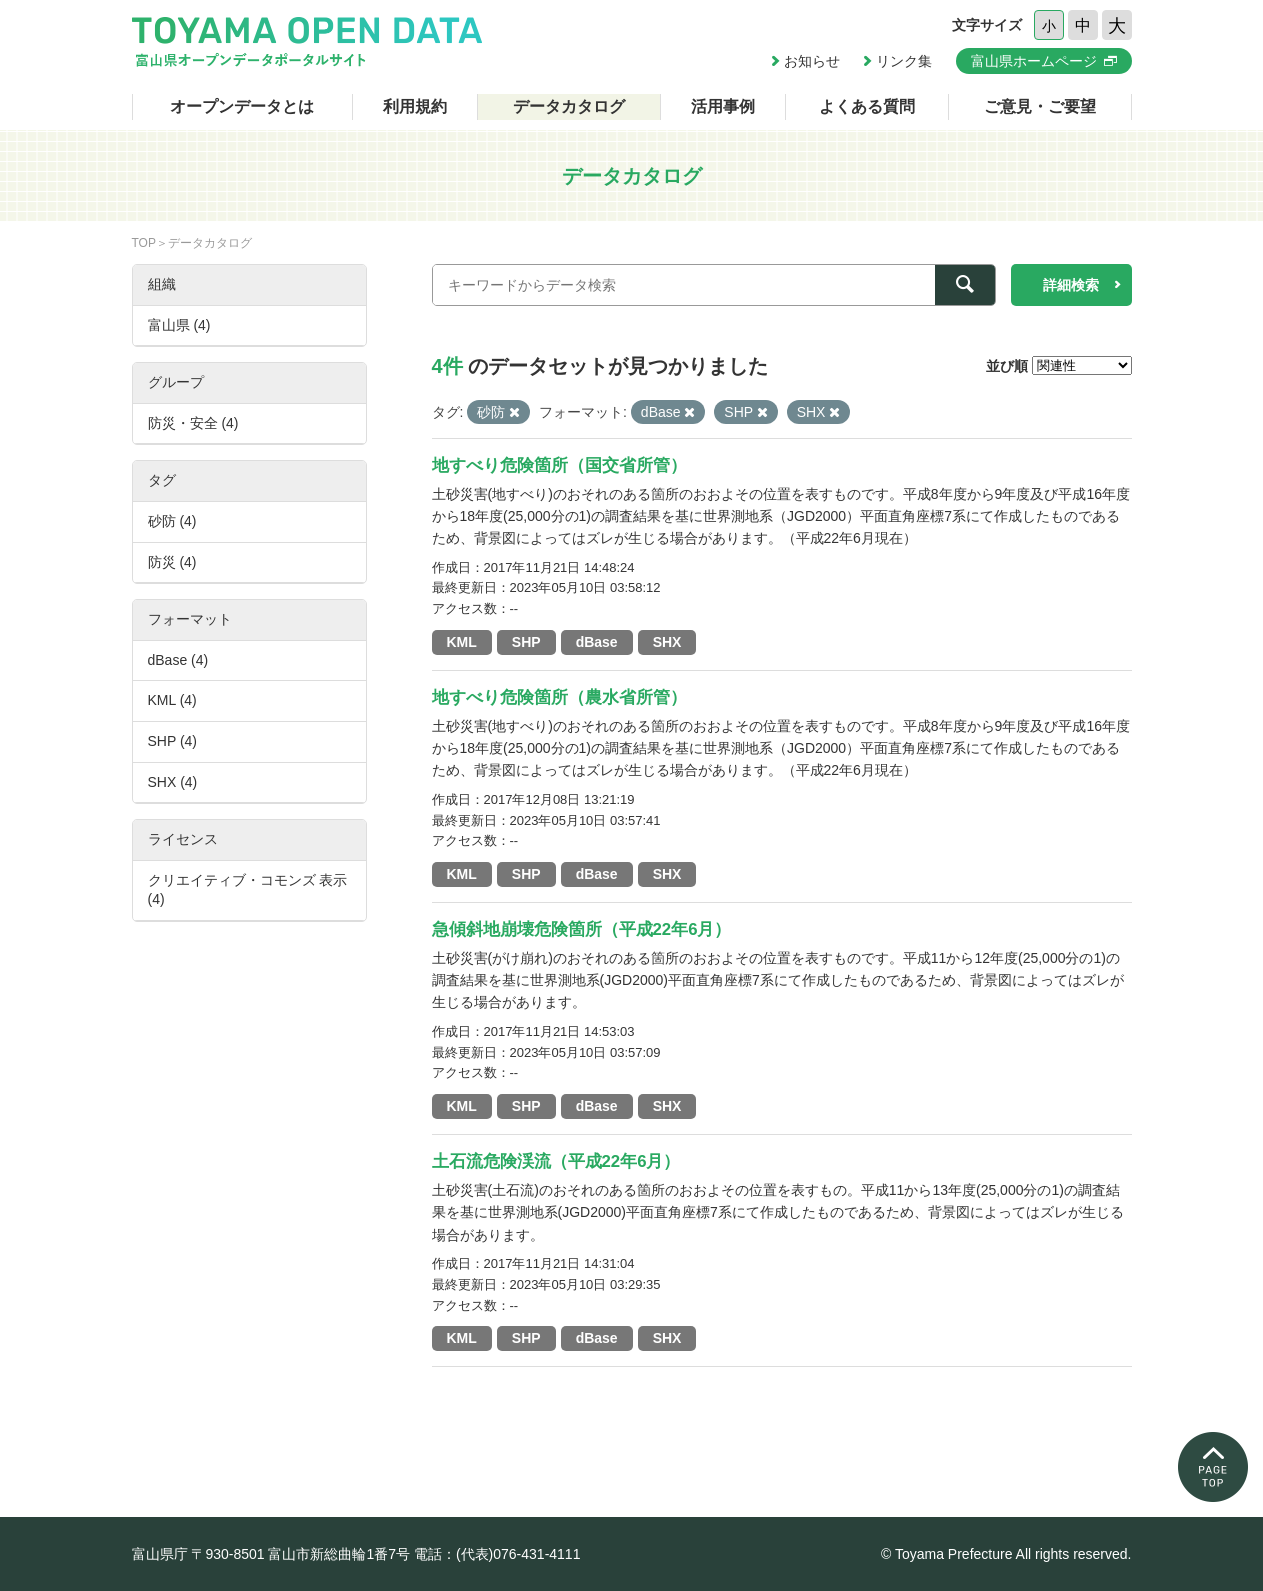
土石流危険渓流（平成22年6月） (556, 1161)
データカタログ (569, 106)
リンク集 (904, 61)
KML (462, 642)
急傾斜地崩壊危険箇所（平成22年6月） (582, 929)
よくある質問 (867, 106)
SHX (667, 642)
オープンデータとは (242, 106)
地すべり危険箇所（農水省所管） (559, 697)
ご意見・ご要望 (1040, 106)
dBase (597, 642)
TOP (144, 243)
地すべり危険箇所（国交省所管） (559, 465)
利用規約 (415, 106)
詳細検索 (1071, 285)
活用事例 (723, 106)
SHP (526, 642)
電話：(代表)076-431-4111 (497, 1554)
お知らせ (812, 61)
